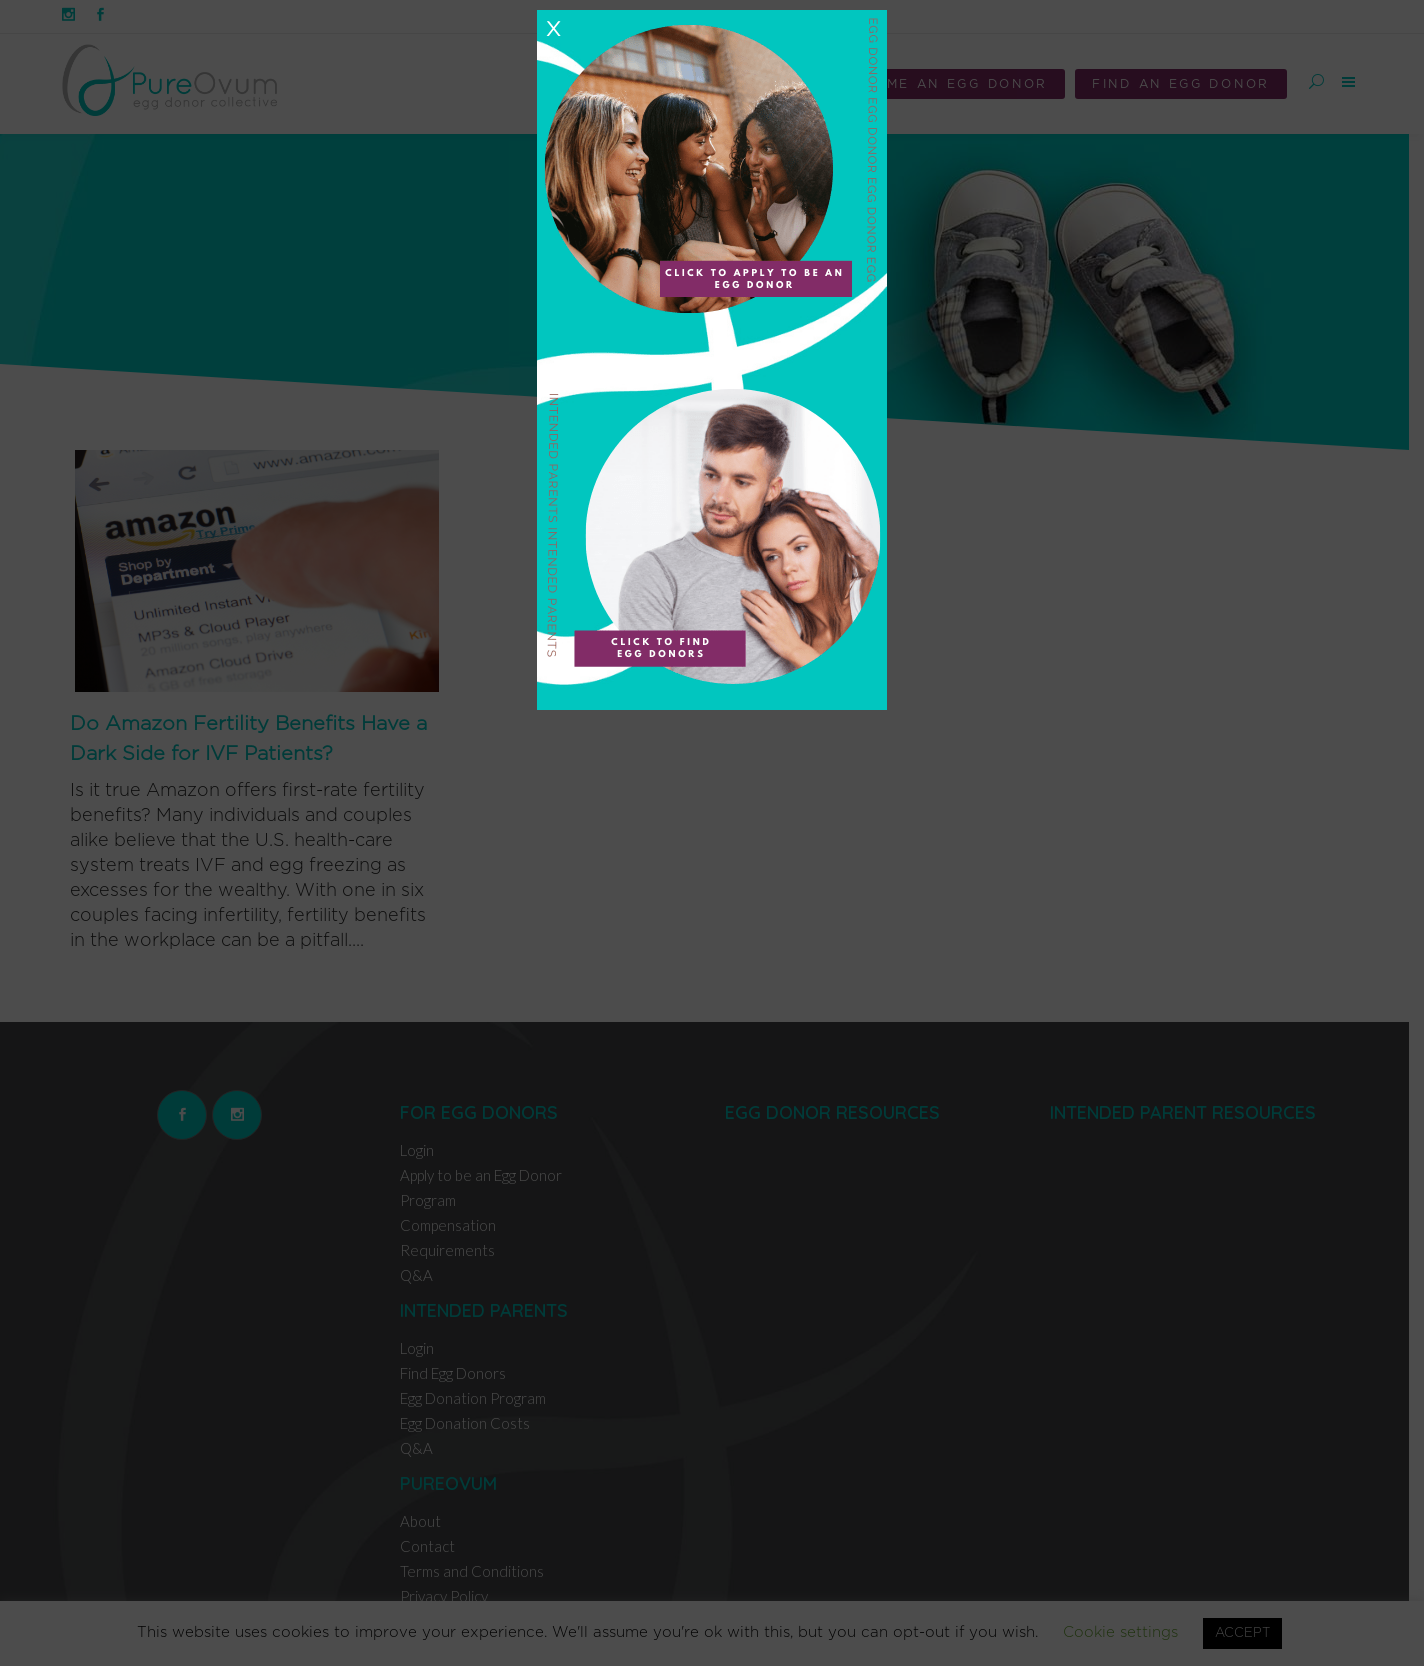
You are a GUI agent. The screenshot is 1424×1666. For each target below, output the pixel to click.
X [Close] (553, 29)
